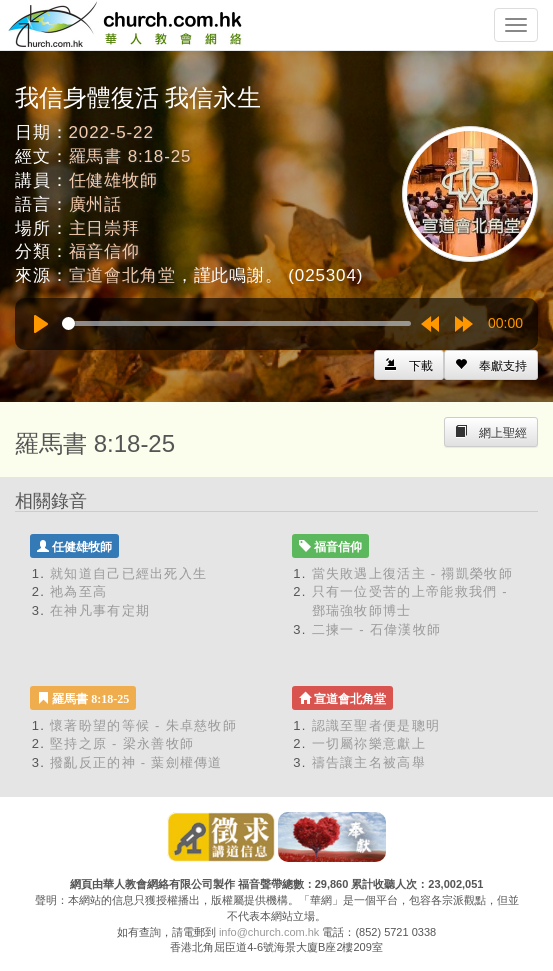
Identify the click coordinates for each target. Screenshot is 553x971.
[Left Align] (491, 365)
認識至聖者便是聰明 (376, 725)
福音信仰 (104, 251)
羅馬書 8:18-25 (130, 156)
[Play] (41, 324)
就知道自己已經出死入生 (128, 573)
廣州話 (96, 204)
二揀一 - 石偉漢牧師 (377, 629)
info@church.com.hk (269, 932)
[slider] (236, 323)
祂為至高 (78, 591)
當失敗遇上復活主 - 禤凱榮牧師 (412, 573)
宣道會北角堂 (122, 275)
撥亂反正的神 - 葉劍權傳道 (136, 762)
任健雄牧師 (113, 180)
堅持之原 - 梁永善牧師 (122, 743)
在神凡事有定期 (100, 610)
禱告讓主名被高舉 (369, 762)
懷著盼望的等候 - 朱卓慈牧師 (143, 725)
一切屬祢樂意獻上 (369, 743)
